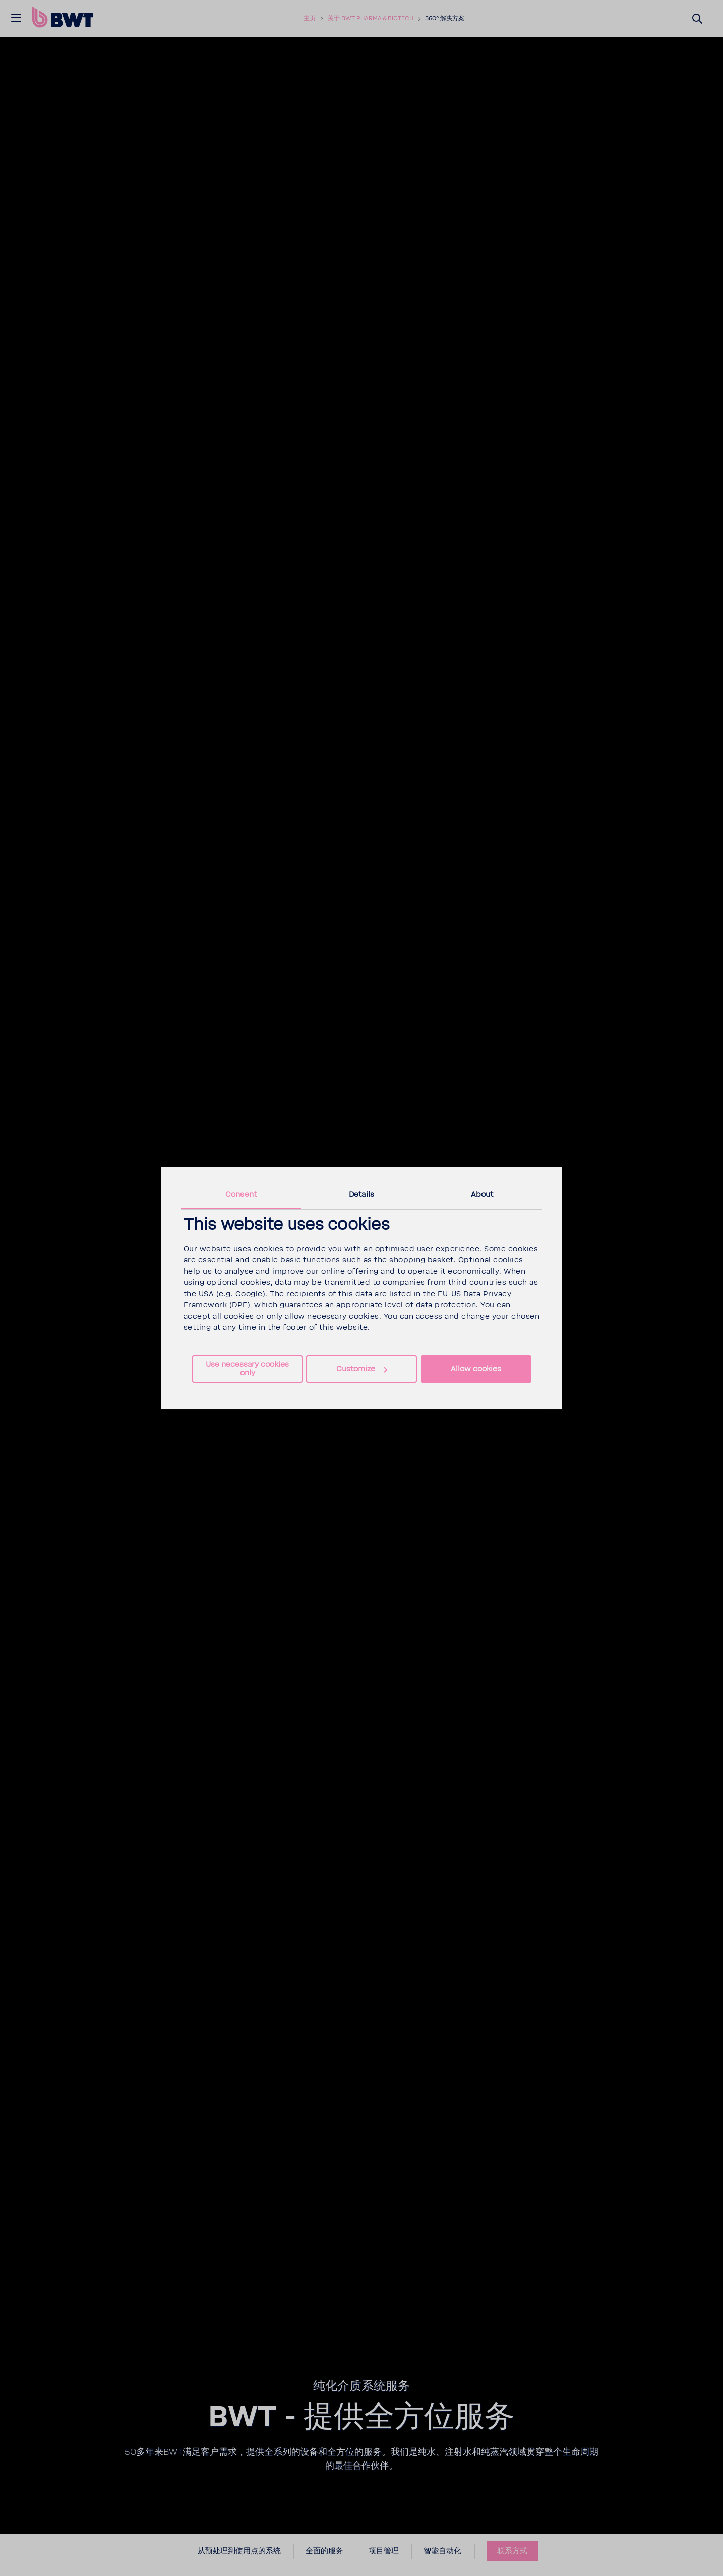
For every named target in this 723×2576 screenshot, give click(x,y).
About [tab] (482, 1194)
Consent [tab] (241, 1194)
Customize (361, 1369)
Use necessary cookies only (247, 1368)
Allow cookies (476, 1369)
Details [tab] (361, 1194)
